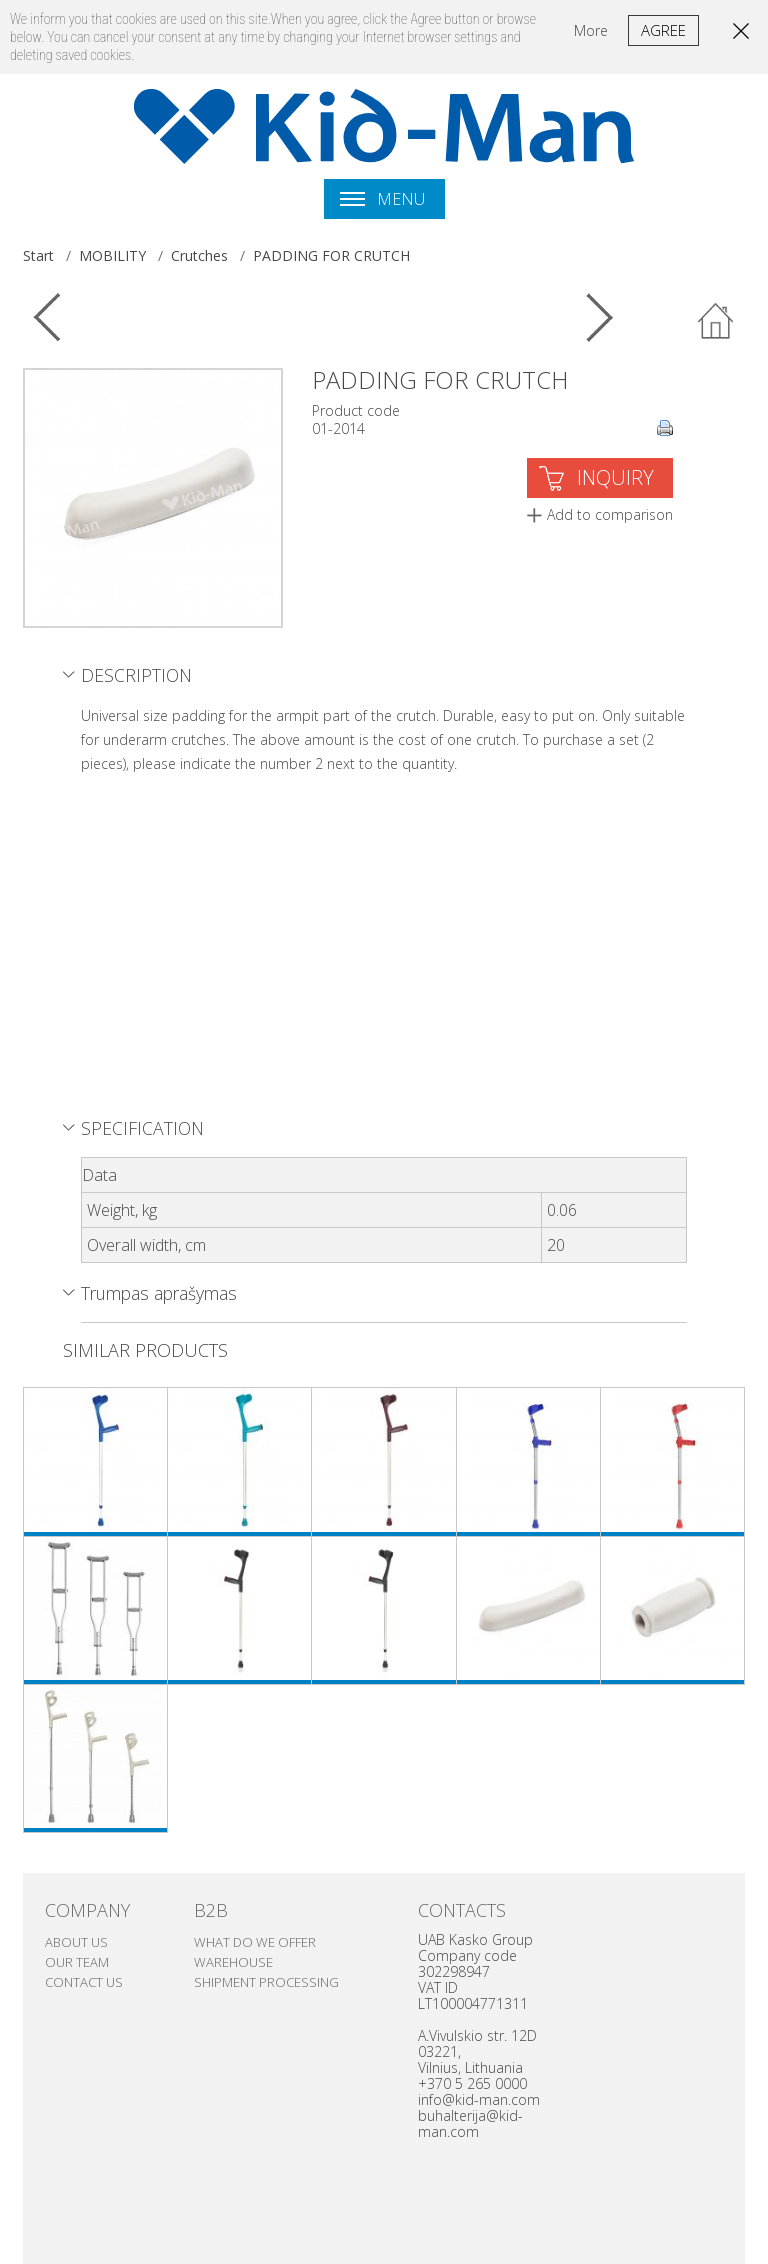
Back (716, 322)
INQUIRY (615, 477)
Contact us (84, 1982)
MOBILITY (112, 255)
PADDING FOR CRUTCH (331, 255)
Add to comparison (610, 514)
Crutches (199, 255)
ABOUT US (76, 1942)
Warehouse (233, 1962)
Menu (382, 199)
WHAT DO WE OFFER (255, 1942)
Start (38, 255)
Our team (77, 1962)
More (591, 30)
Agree (663, 30)
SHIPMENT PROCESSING (266, 1982)
